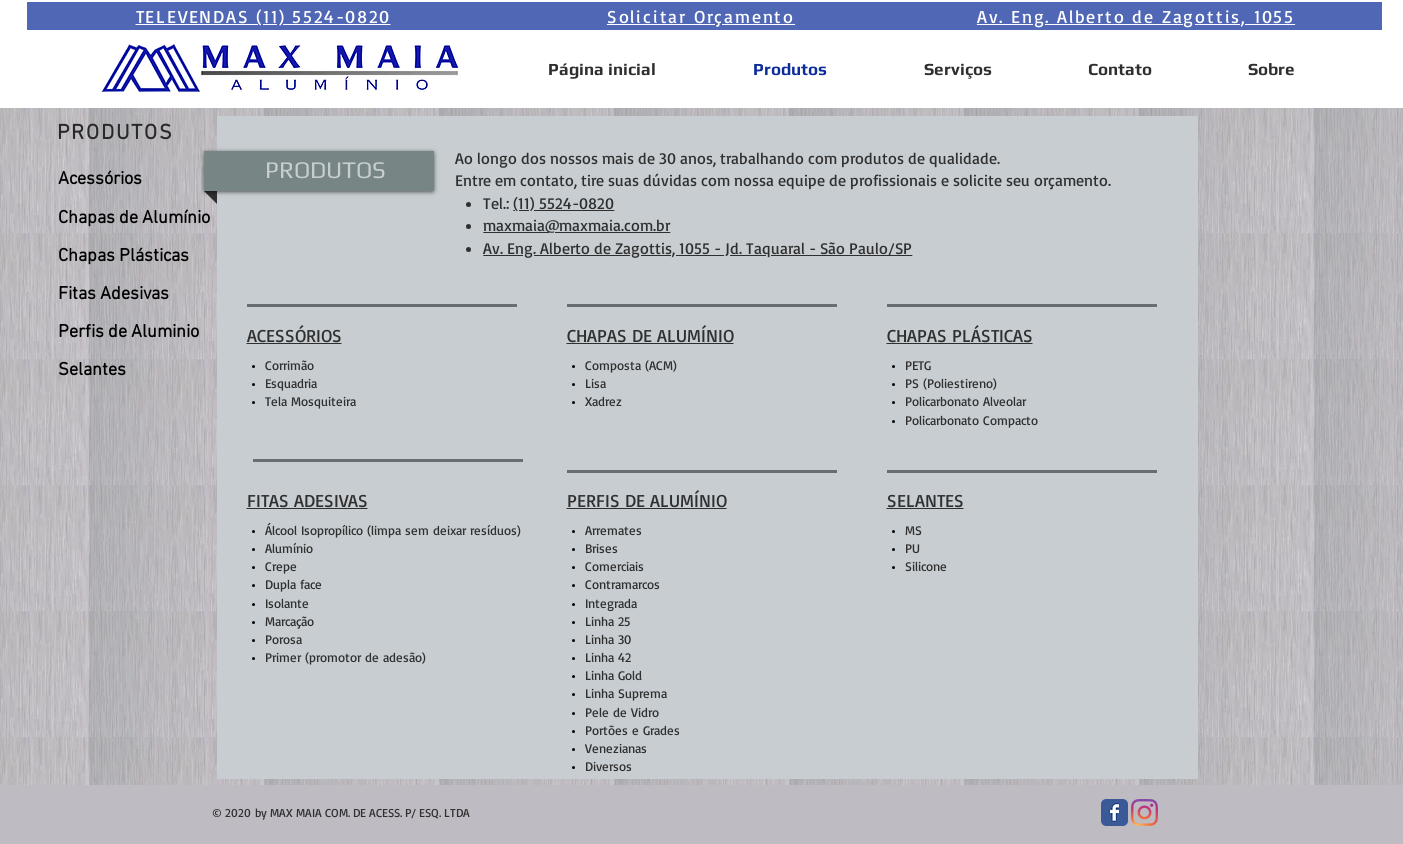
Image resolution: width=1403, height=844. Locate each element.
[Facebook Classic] (1114, 812)
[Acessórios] (134, 180)
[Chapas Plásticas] (134, 257)
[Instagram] (1144, 812)
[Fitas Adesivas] (134, 295)
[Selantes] (134, 371)
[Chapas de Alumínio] (134, 219)
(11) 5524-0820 (563, 203)
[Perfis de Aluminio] (134, 333)
